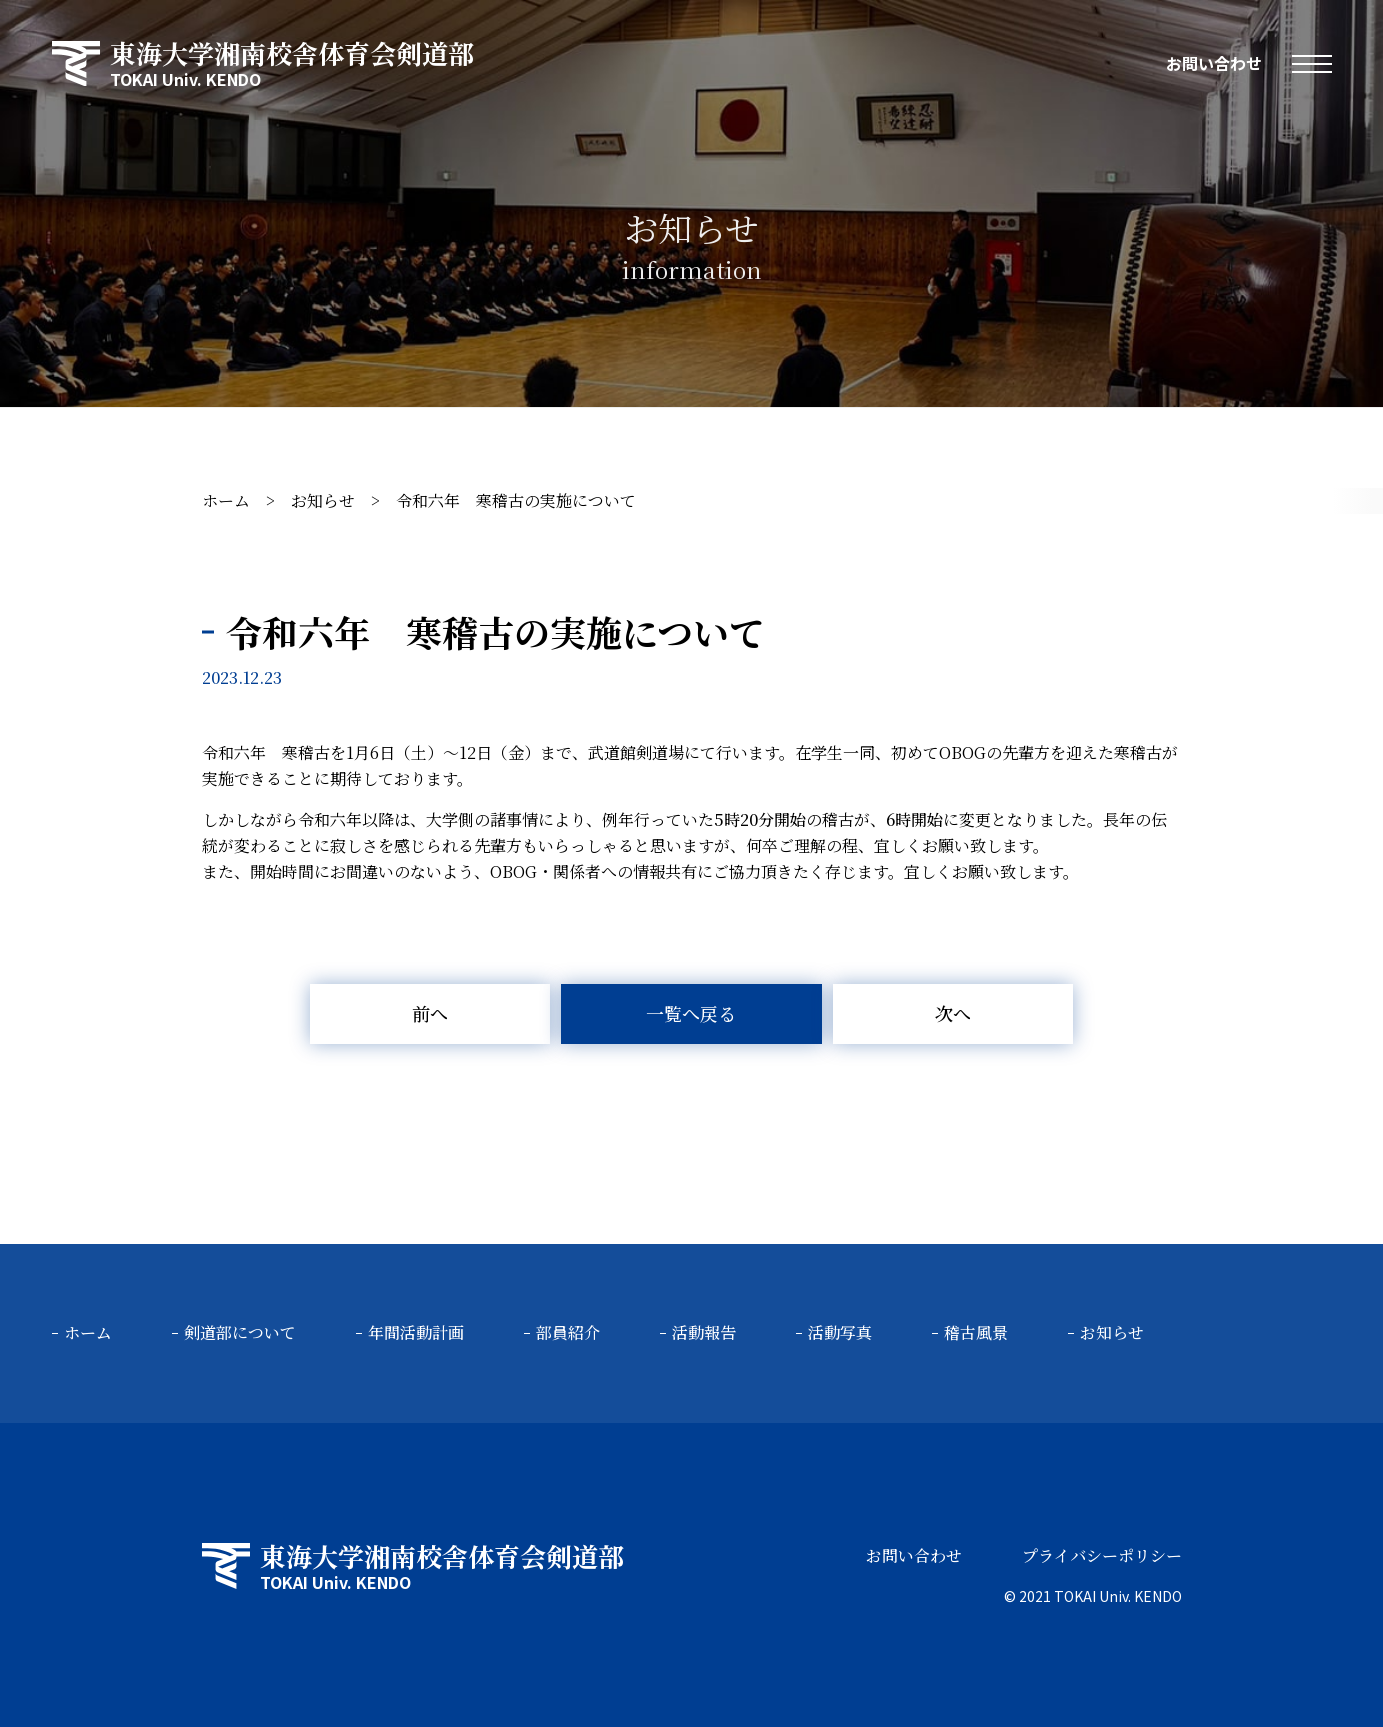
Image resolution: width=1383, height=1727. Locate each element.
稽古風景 (976, 1332)
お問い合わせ (1214, 63)
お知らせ (323, 500)
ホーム (226, 500)
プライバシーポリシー (1102, 1555)
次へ (953, 1013)
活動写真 (840, 1332)
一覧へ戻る (691, 1013)
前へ (430, 1013)
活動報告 (704, 1332)
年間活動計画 (416, 1332)
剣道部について (240, 1332)
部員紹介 (568, 1332)
